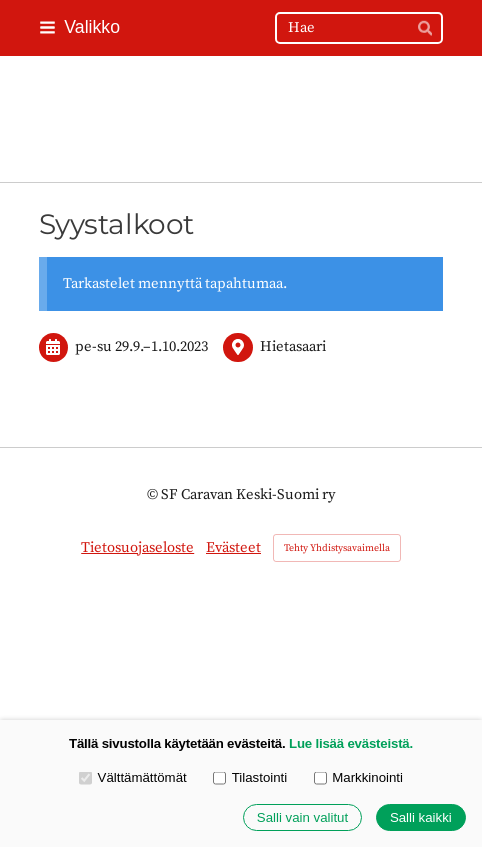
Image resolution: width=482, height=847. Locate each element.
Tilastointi (250, 777)
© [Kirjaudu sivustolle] (154, 494)
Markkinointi (358, 777)
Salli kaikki (421, 817)
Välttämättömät (133, 777)
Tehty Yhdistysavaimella (337, 548)
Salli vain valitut (302, 817)
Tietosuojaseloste (137, 547)
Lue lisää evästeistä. (351, 743)
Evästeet (233, 547)
